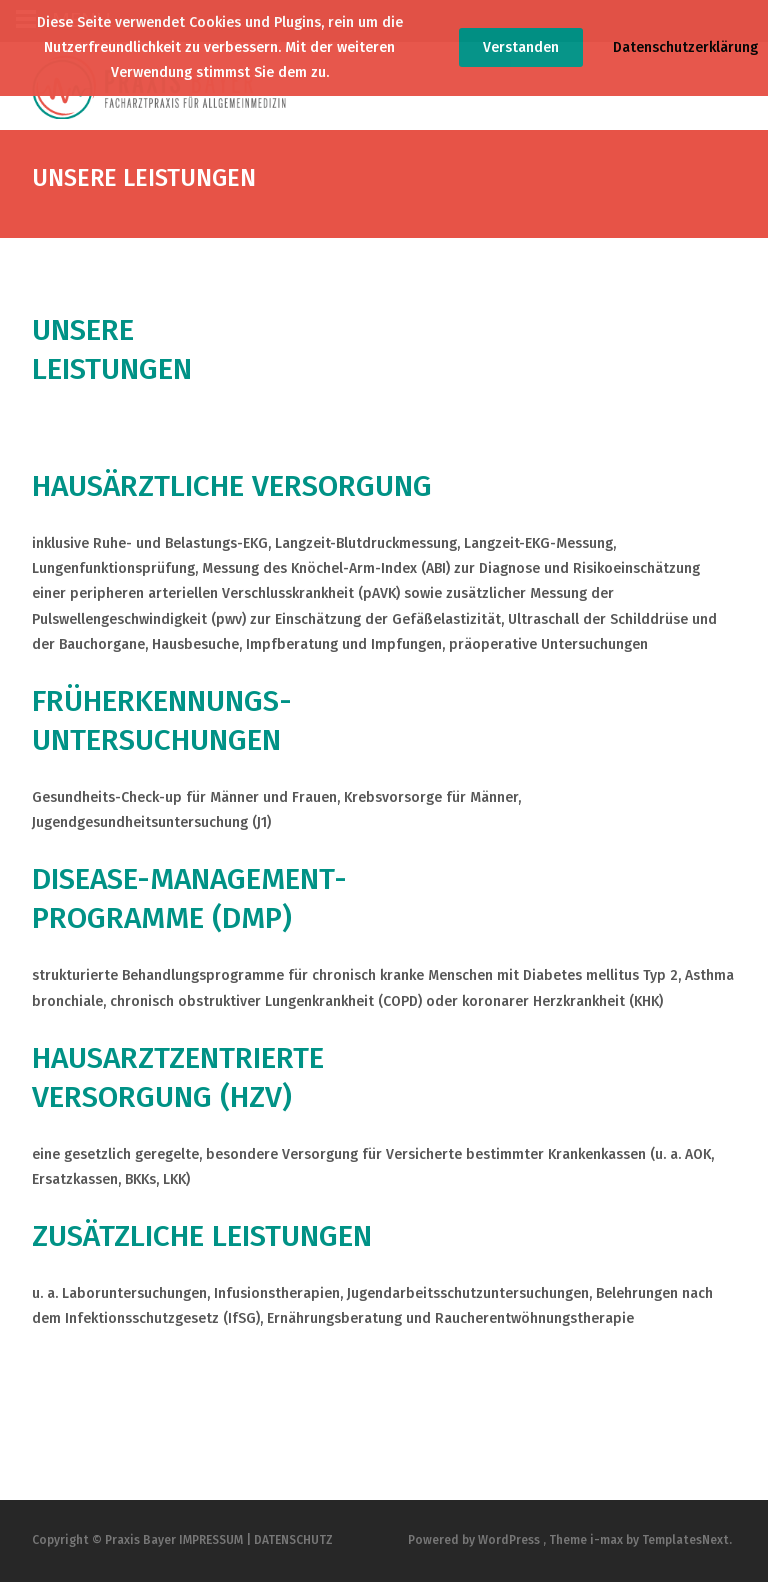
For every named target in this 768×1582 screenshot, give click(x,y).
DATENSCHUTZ (293, 1540)
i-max (608, 1540)
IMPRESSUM (211, 1540)
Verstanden (521, 47)
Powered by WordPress (475, 1540)
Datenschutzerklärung (685, 47)
